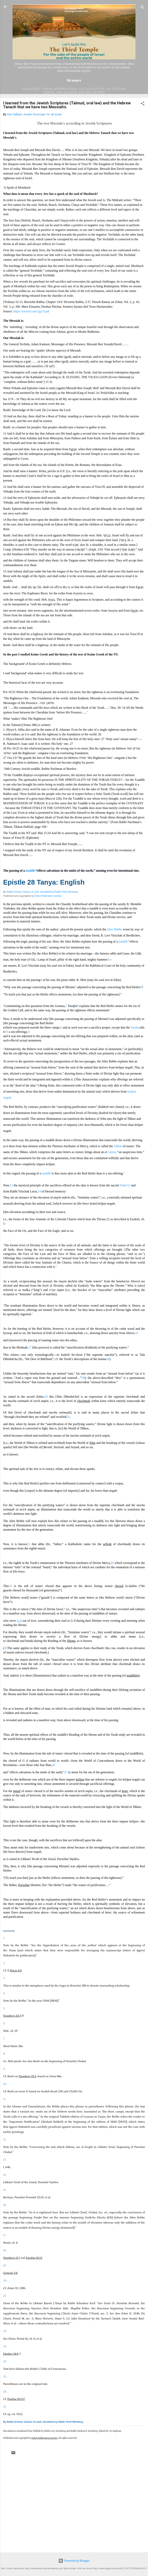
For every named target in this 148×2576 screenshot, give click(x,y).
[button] (142, 104)
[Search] (142, 8)
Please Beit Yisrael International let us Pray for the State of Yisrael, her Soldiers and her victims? (74, 90)
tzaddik (30, 870)
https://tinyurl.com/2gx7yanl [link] (31, 311)
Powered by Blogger (74, 2560)
